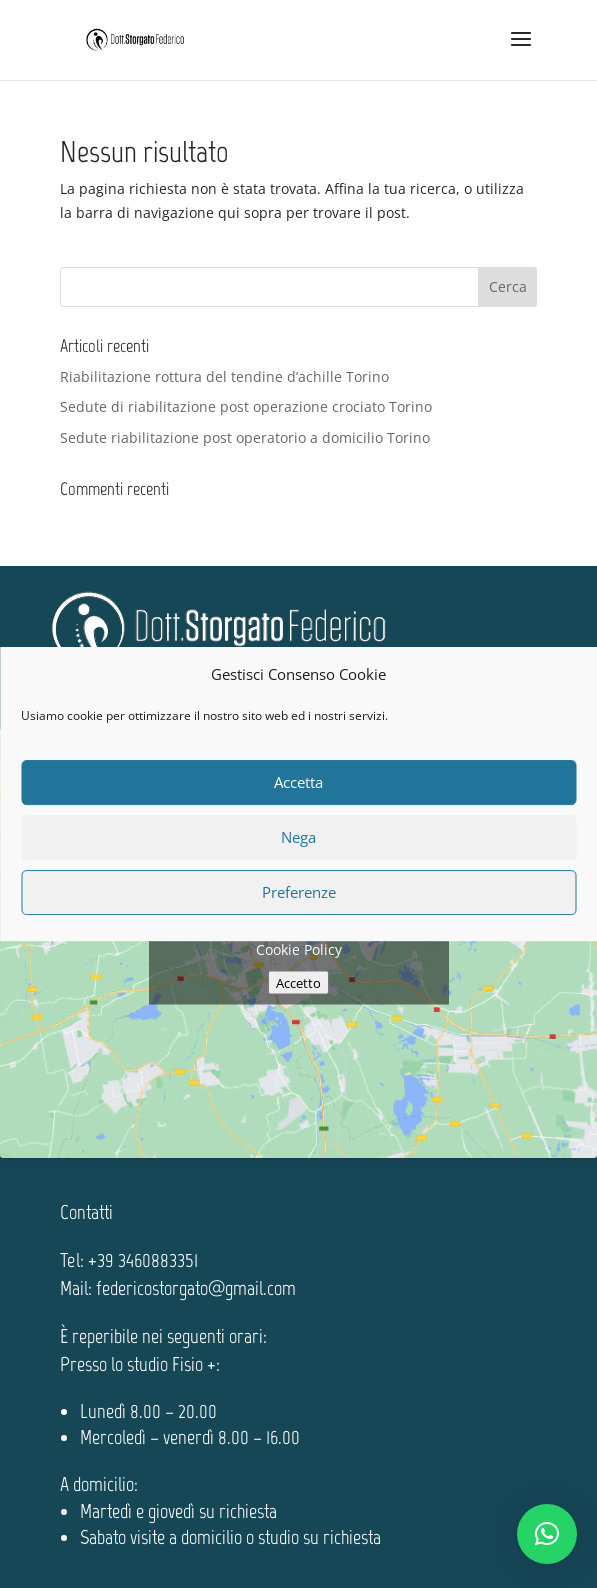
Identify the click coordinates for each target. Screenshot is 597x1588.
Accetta (298, 782)
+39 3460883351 (143, 1260)
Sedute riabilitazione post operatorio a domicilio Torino (245, 437)
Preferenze (299, 892)
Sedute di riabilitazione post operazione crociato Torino (246, 406)
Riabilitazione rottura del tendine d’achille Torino (224, 376)
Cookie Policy (299, 948)
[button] (547, 1534)
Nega (298, 837)
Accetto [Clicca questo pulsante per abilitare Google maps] (298, 982)
